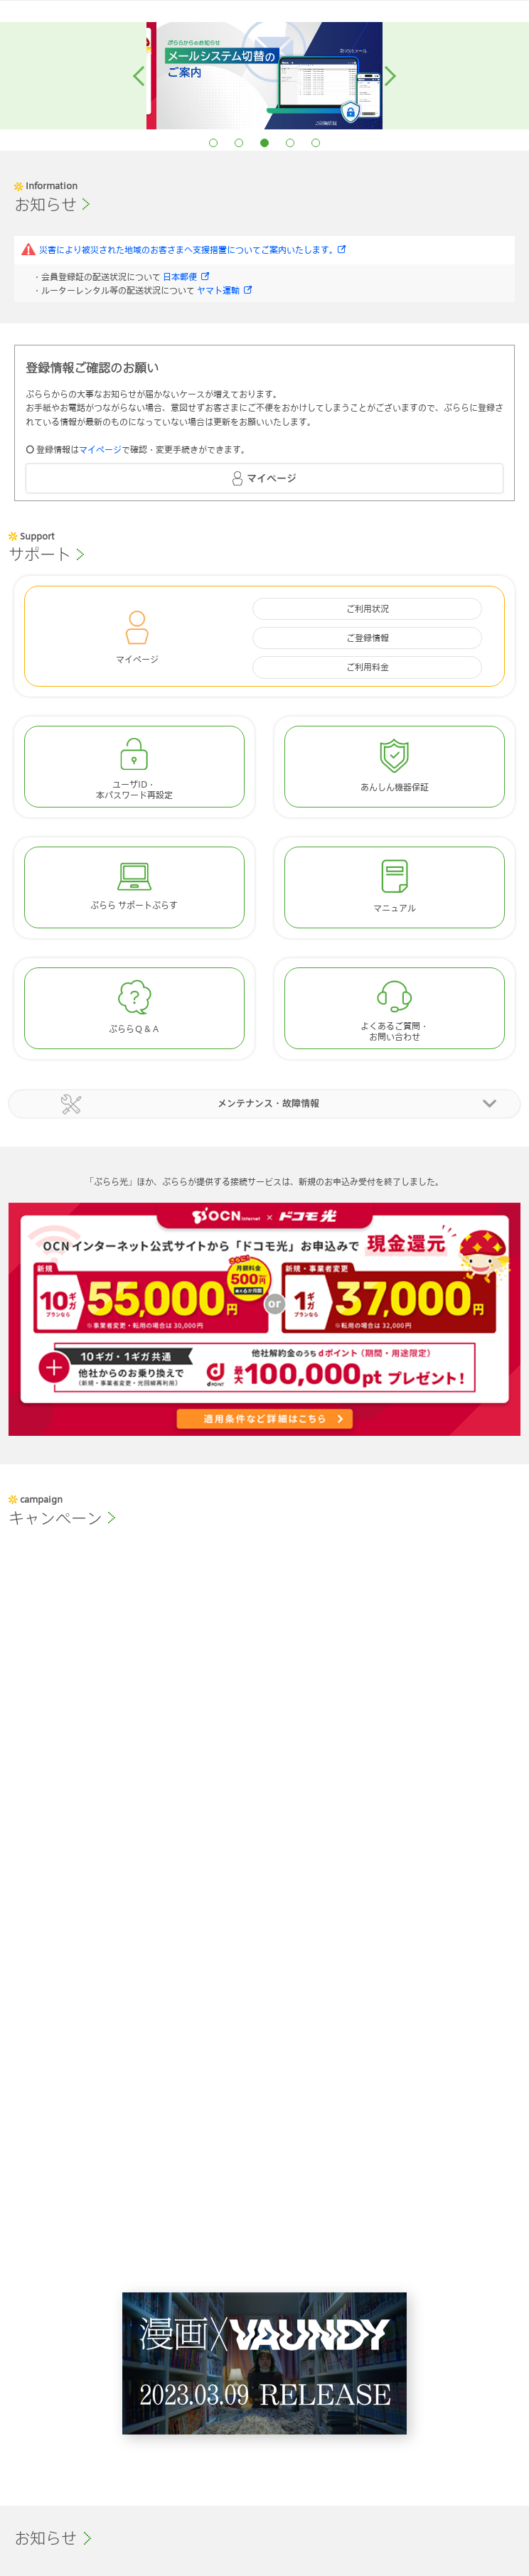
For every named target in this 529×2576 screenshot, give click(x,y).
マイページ (100, 449)
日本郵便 (180, 276)
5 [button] (315, 143)
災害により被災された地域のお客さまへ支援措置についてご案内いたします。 (188, 249)
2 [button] (239, 143)
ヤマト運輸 (218, 290)
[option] (353, 75)
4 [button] (290, 143)
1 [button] (213, 143)
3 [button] (264, 143)
